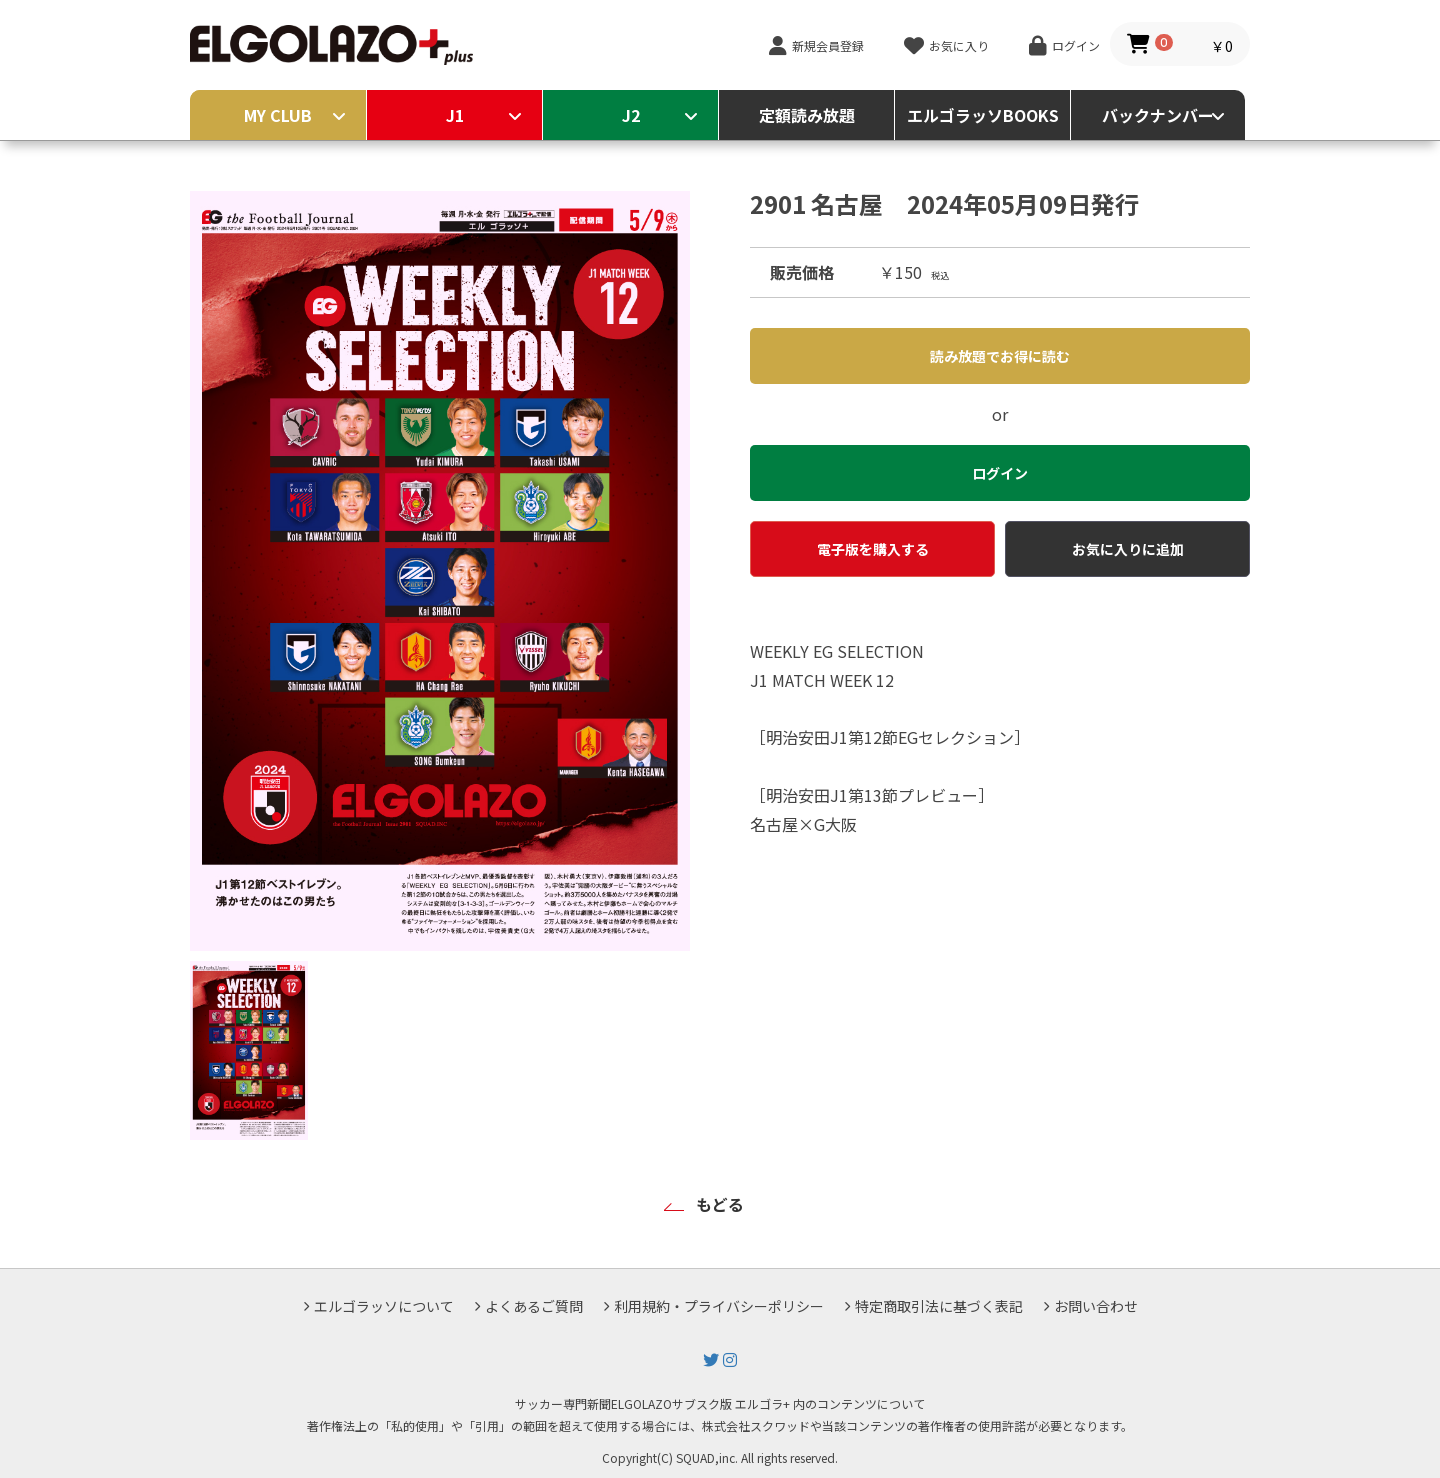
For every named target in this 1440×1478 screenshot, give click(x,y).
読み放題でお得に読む (1000, 356)
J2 (631, 115)
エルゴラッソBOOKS (983, 115)
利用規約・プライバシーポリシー (719, 1306)
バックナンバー (1158, 115)
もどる (720, 1204)
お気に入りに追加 (1128, 549)
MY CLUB (278, 115)
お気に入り (959, 45)
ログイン (1076, 45)
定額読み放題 (807, 115)
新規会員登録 (828, 45)
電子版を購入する (873, 549)
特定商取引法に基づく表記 (939, 1306)
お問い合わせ (1096, 1306)
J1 (455, 115)
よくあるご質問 (534, 1306)
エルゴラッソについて (384, 1306)
